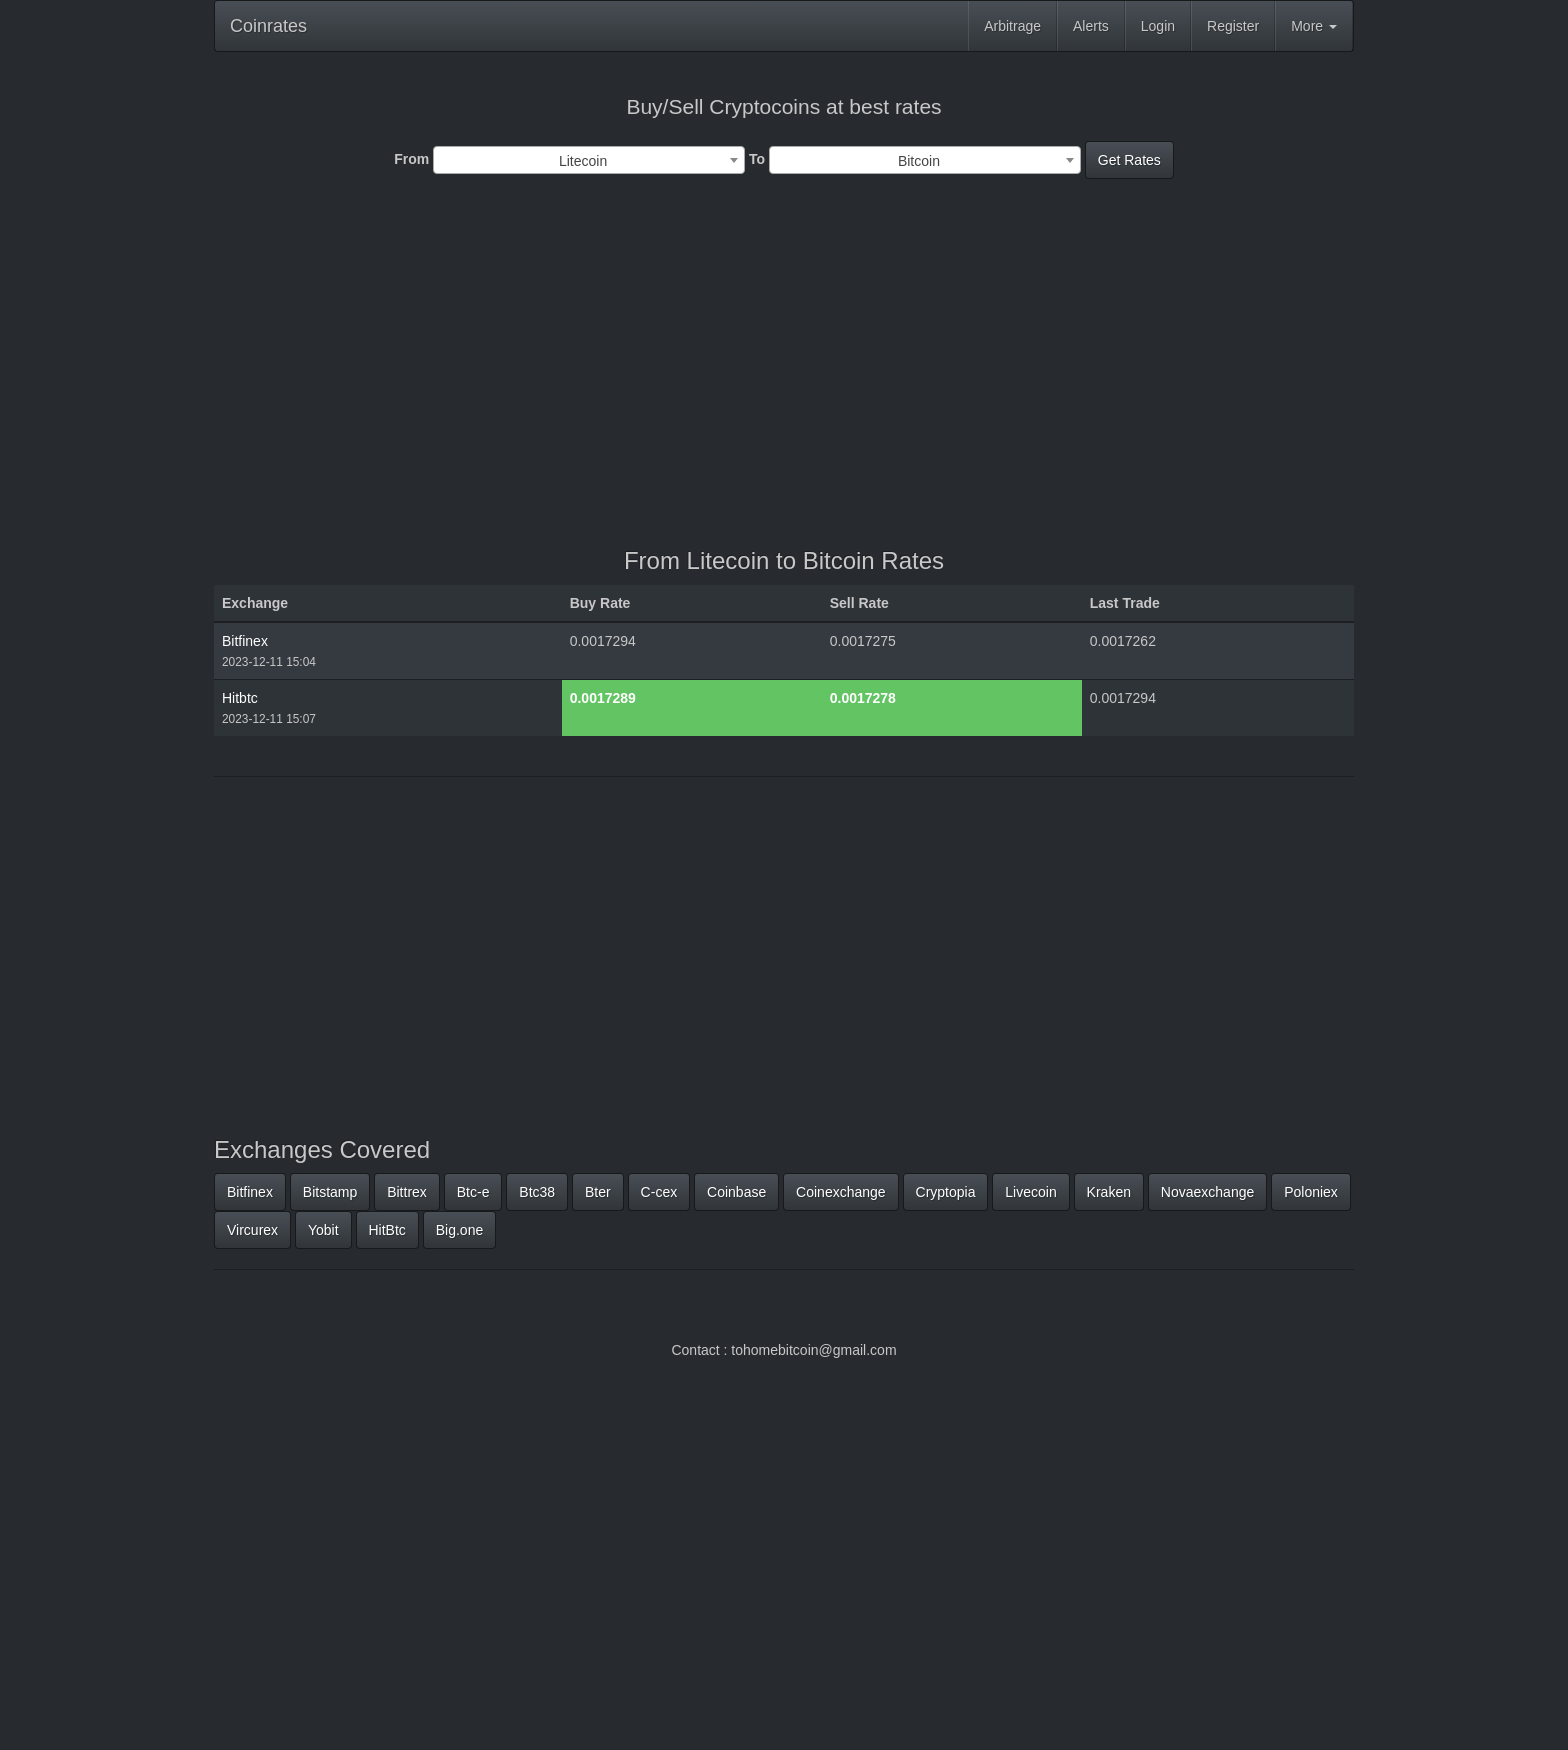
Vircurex (252, 1230)
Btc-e (473, 1192)
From (411, 159)
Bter (598, 1192)
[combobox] (589, 160)
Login (1158, 26)
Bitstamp (330, 1192)
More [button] (1314, 26)
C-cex (659, 1192)
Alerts (1091, 26)
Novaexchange (1207, 1192)
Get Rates (1129, 160)
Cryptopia (946, 1192)
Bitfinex (245, 641)
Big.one (459, 1230)
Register (1233, 26)
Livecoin (1030, 1192)
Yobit (323, 1230)
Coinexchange (841, 1192)
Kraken (1109, 1192)
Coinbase (736, 1192)
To (757, 159)
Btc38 (537, 1192)
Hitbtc (240, 698)
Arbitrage (1012, 26)
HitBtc (387, 1230)
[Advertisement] (784, 368)
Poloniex (1311, 1192)
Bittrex (407, 1192)
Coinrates (268, 26)
